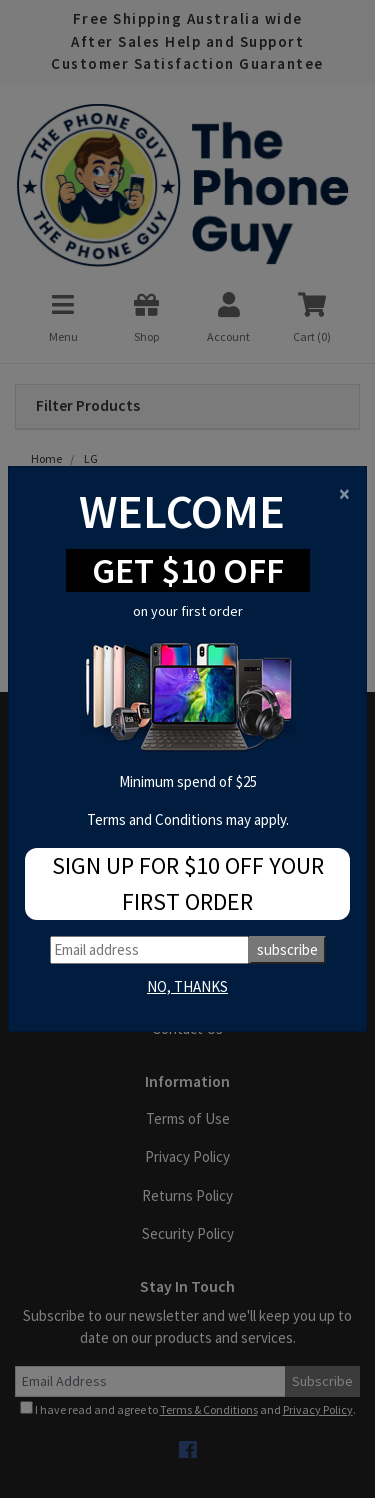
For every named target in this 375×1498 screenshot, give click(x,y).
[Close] (344, 493)
